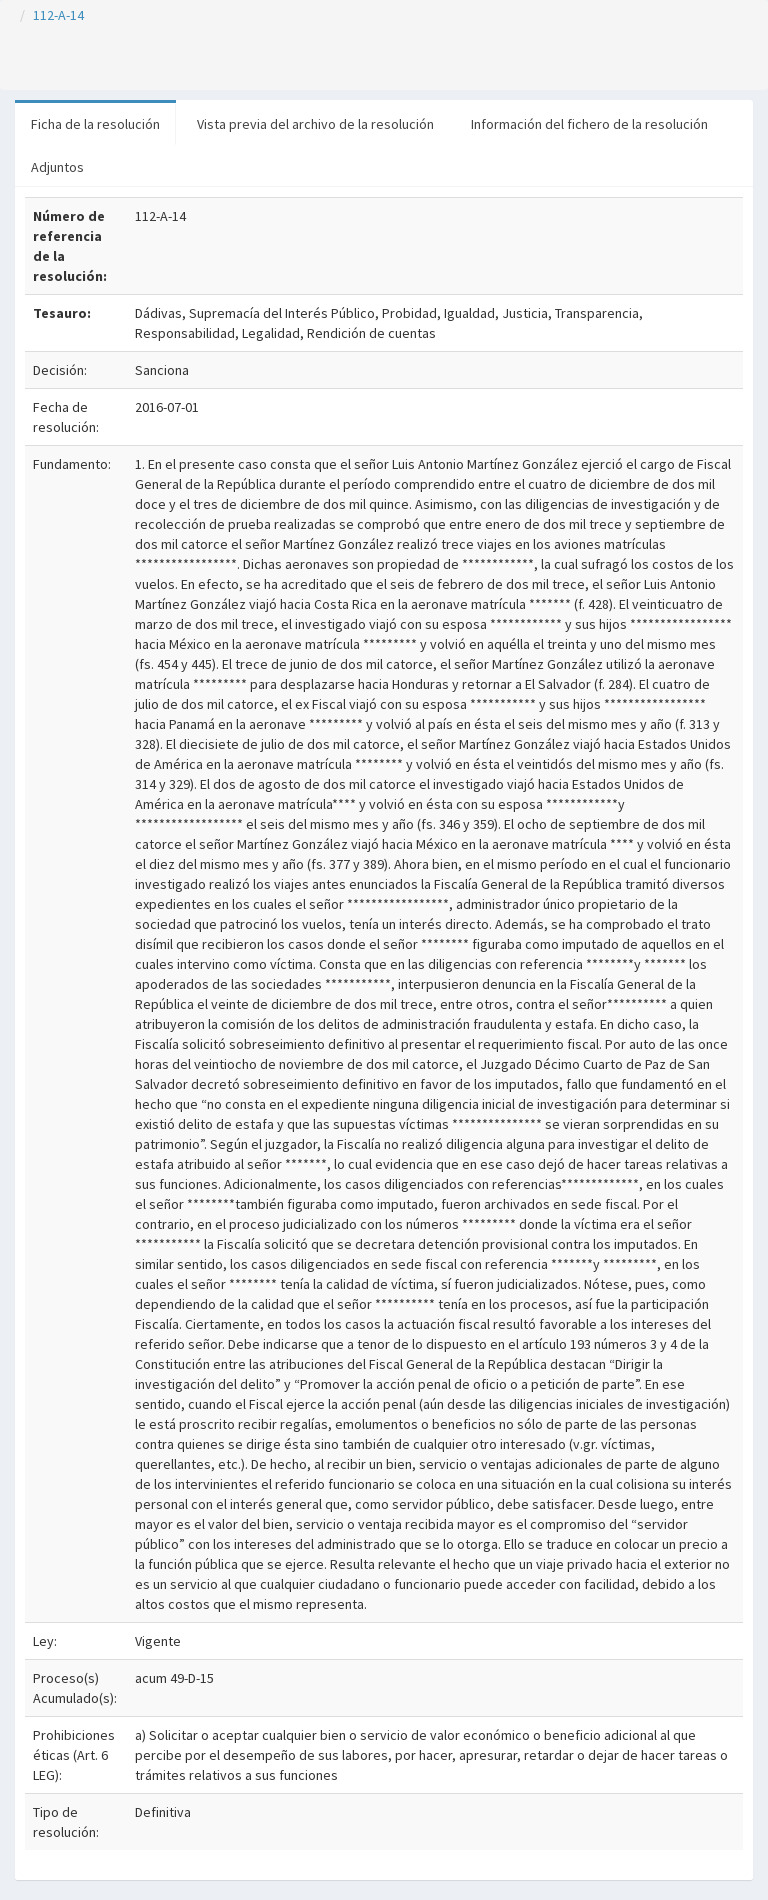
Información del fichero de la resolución (589, 124)
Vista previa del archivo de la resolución (315, 124)
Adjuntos (57, 167)
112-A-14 (58, 15)
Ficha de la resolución (95, 124)
